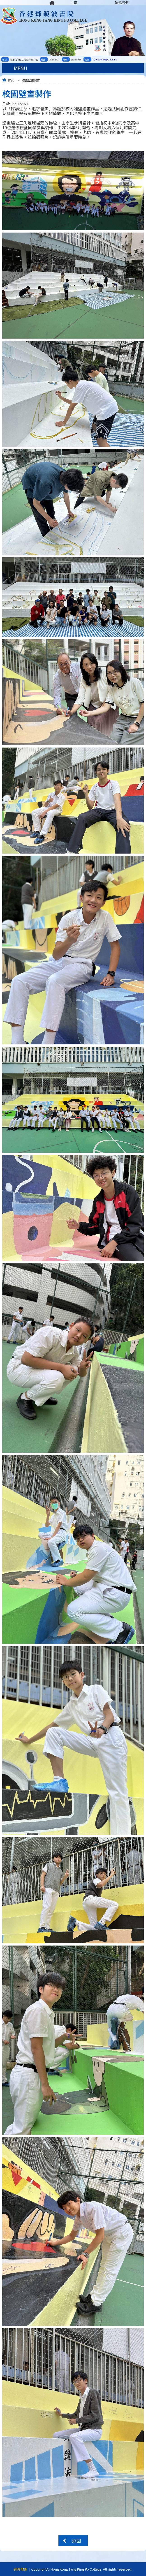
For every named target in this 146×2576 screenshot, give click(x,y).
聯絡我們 (122, 2)
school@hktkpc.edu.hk (105, 59)
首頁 (11, 80)
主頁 (73, 2)
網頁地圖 (20, 2569)
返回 (76, 2540)
